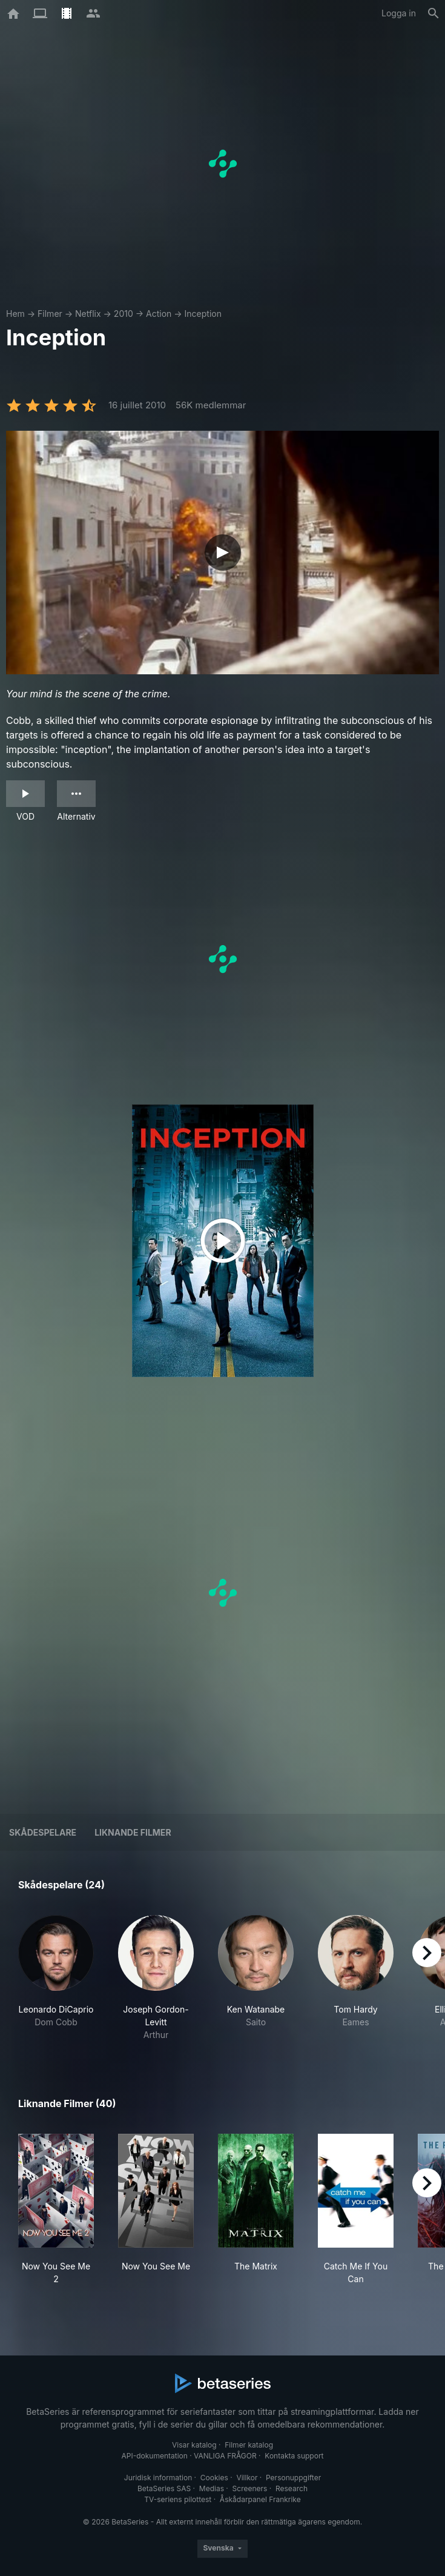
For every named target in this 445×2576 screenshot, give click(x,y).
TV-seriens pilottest (177, 2499)
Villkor (246, 2477)
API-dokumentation (154, 2455)
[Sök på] (433, 13)
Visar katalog (194, 2444)
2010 (123, 313)
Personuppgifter (293, 2477)
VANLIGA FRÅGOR (225, 2455)
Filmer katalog (249, 2444)
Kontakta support (294, 2455)
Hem (15, 313)
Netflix (88, 313)
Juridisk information (158, 2477)
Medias (211, 2488)
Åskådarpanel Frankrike (260, 2499)
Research (291, 2488)
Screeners (250, 2488)
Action (158, 313)
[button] (56, 1978)
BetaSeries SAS (164, 2488)
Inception (203, 313)
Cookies (214, 2477)
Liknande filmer (132, 1832)
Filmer (50, 313)
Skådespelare (42, 1832)
